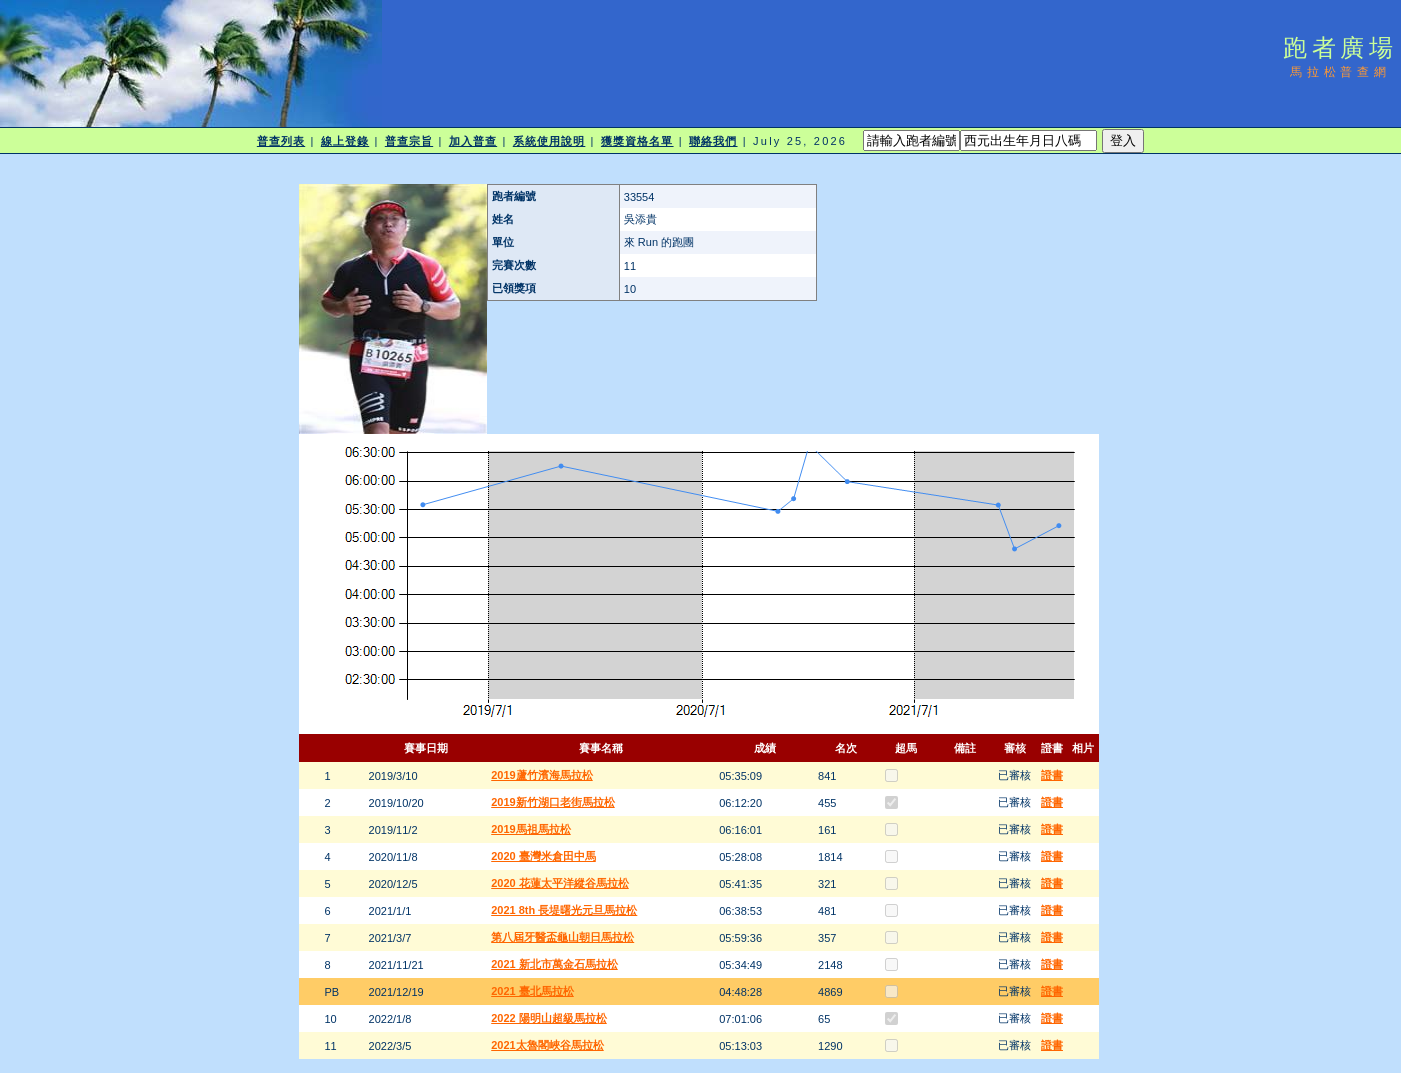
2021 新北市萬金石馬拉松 (554, 964)
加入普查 (473, 141)
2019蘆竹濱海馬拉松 (541, 775)
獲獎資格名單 (637, 141)
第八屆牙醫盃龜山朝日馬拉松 (562, 937)
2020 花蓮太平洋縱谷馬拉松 (560, 883)
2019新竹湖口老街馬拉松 (552, 802)
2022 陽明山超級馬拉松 (549, 1018)
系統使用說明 (549, 141)
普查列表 (281, 141)
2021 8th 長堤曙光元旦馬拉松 (564, 910)
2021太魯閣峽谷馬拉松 (547, 1045)
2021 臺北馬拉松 (532, 991)
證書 (1052, 775)
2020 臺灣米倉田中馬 (543, 856)
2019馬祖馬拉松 (530, 829)
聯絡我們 (713, 141)
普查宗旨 (409, 141)
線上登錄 (345, 141)
